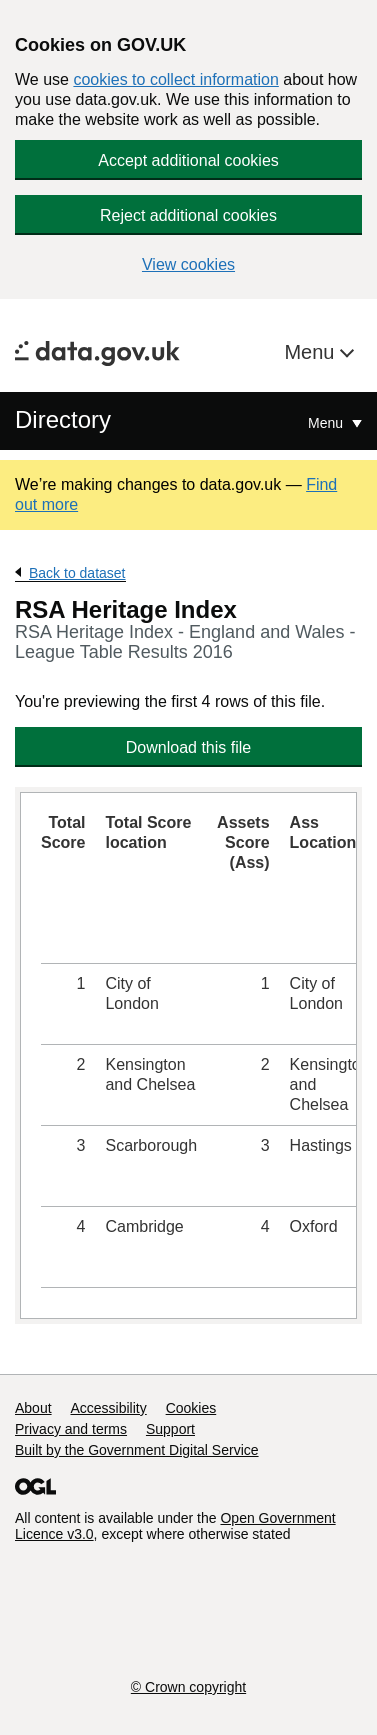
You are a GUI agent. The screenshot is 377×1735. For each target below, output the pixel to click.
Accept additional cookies (188, 160)
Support (170, 1429)
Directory (63, 419)
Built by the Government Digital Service (137, 1450)
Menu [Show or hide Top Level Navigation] (327, 423)
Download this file (188, 747)
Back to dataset (77, 573)
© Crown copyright (188, 1687)
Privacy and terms (71, 1429)
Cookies (191, 1408)
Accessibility (108, 1408)
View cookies (188, 264)
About (33, 1408)
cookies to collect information (175, 79)
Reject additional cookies (188, 215)
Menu (312, 352)
